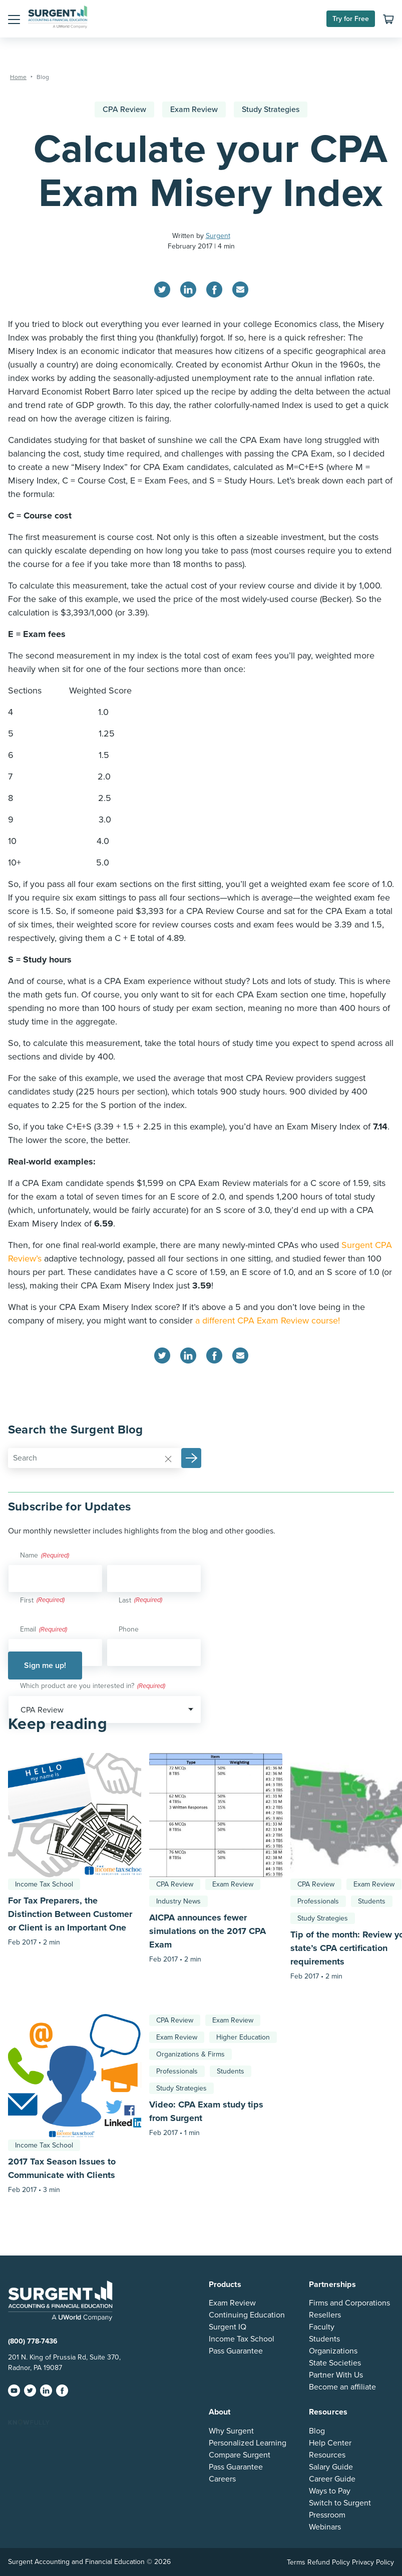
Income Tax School (44, 1884)
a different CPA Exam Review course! (267, 1320)
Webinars (325, 2527)
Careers (222, 2479)
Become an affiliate (342, 2387)
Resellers (325, 2315)
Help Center (330, 2443)
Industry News (178, 1901)
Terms (296, 2562)
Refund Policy (328, 2562)
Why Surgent (231, 2431)
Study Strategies (270, 109)
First (27, 1600)
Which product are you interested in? (92, 1687)
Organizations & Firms (190, 2054)
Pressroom (327, 2515)
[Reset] (168, 1458)
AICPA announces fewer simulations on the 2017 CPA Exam (207, 1931)
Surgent (218, 236)
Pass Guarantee (236, 2351)
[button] (14, 19)
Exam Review (194, 109)
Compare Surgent (239, 2455)
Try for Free (350, 18)
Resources (327, 2455)
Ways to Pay (329, 2491)
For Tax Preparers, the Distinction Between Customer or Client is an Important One (70, 1914)
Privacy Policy (373, 2562)
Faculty (321, 2327)
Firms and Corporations (349, 2303)
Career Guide (332, 2479)
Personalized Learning (247, 2443)
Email (43, 1630)
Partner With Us (336, 2375)
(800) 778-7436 (33, 2341)
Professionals (318, 1901)
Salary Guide (331, 2467)
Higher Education (243, 2037)
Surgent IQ (227, 2327)
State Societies (335, 2363)
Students (371, 1901)
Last (125, 1600)
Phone (129, 1629)
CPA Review (124, 109)
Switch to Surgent (340, 2503)
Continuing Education (247, 2315)
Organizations (333, 2351)
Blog (317, 2431)
